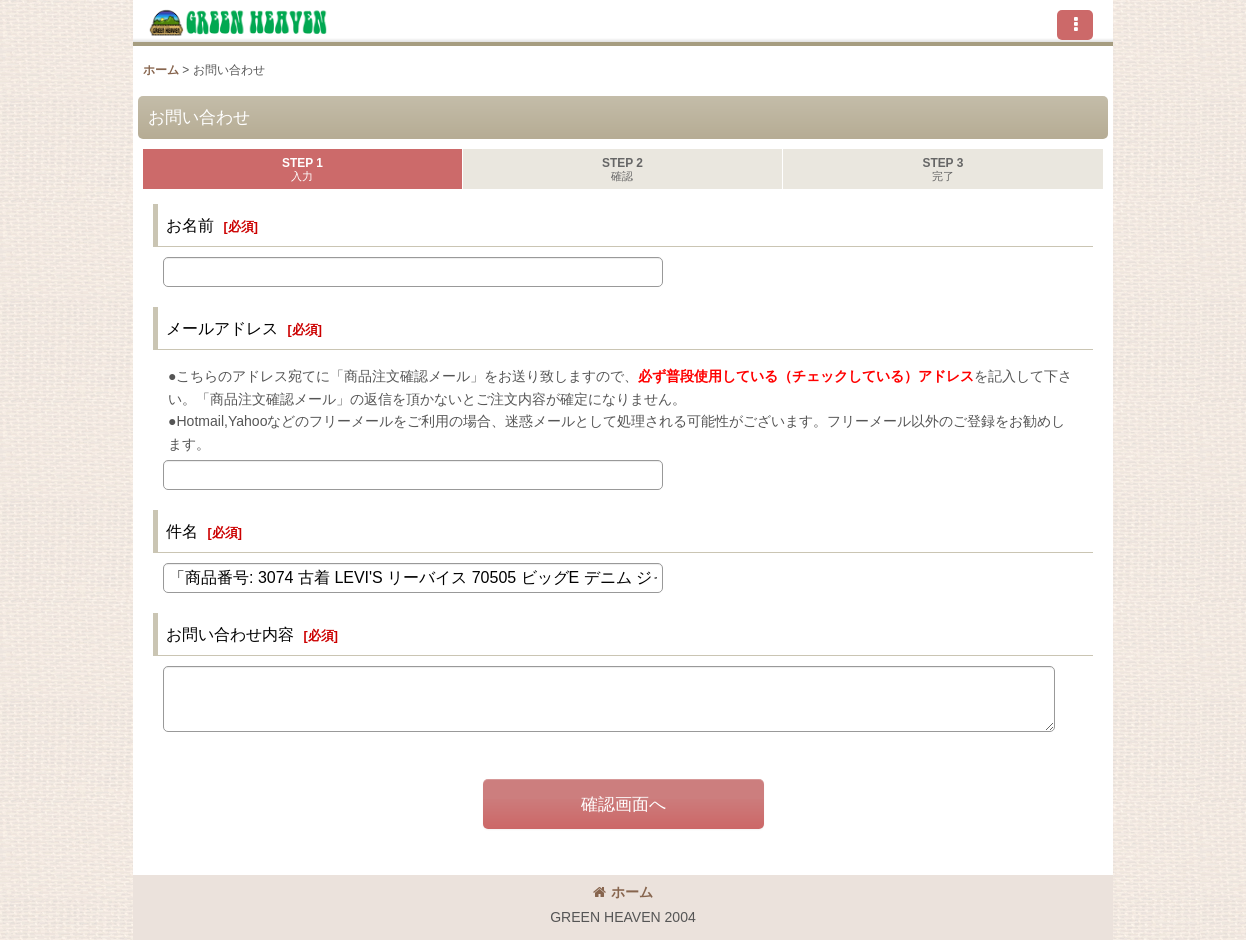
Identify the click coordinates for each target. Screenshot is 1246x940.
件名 (182, 531)
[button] (1075, 25)
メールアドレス (222, 328)
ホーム (623, 892)
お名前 (190, 225)
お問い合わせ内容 (230, 634)
